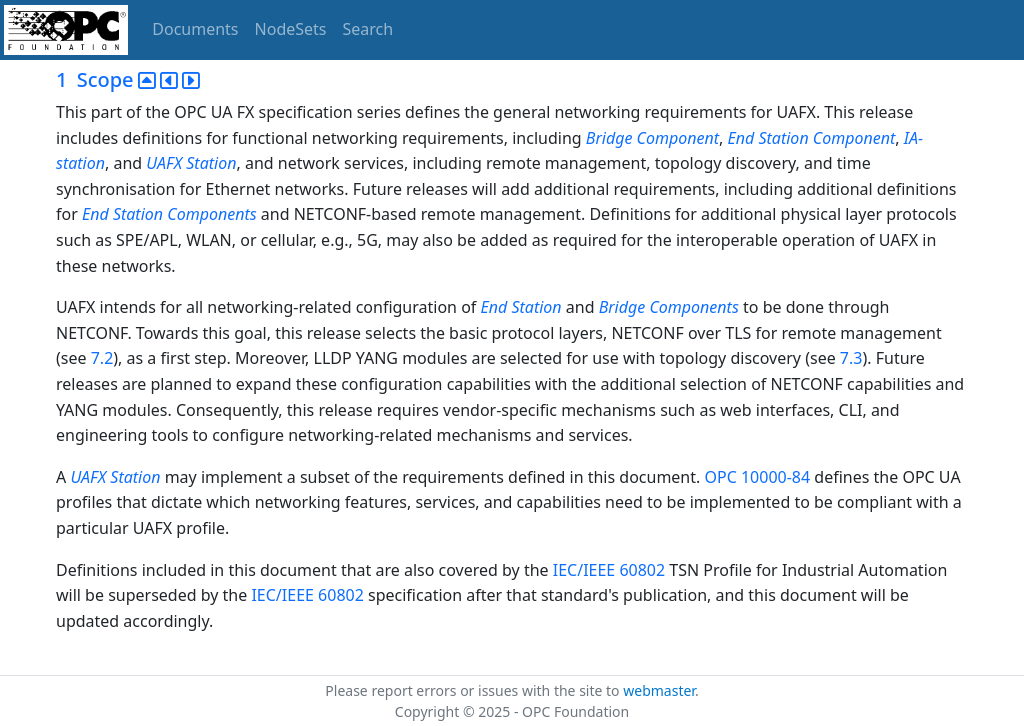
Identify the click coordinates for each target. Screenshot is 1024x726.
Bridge (609, 138)
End (741, 138)
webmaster (659, 690)
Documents (195, 29)
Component (678, 138)
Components (211, 214)
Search (368, 29)
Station (783, 138)
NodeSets (291, 29)
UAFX (164, 163)
